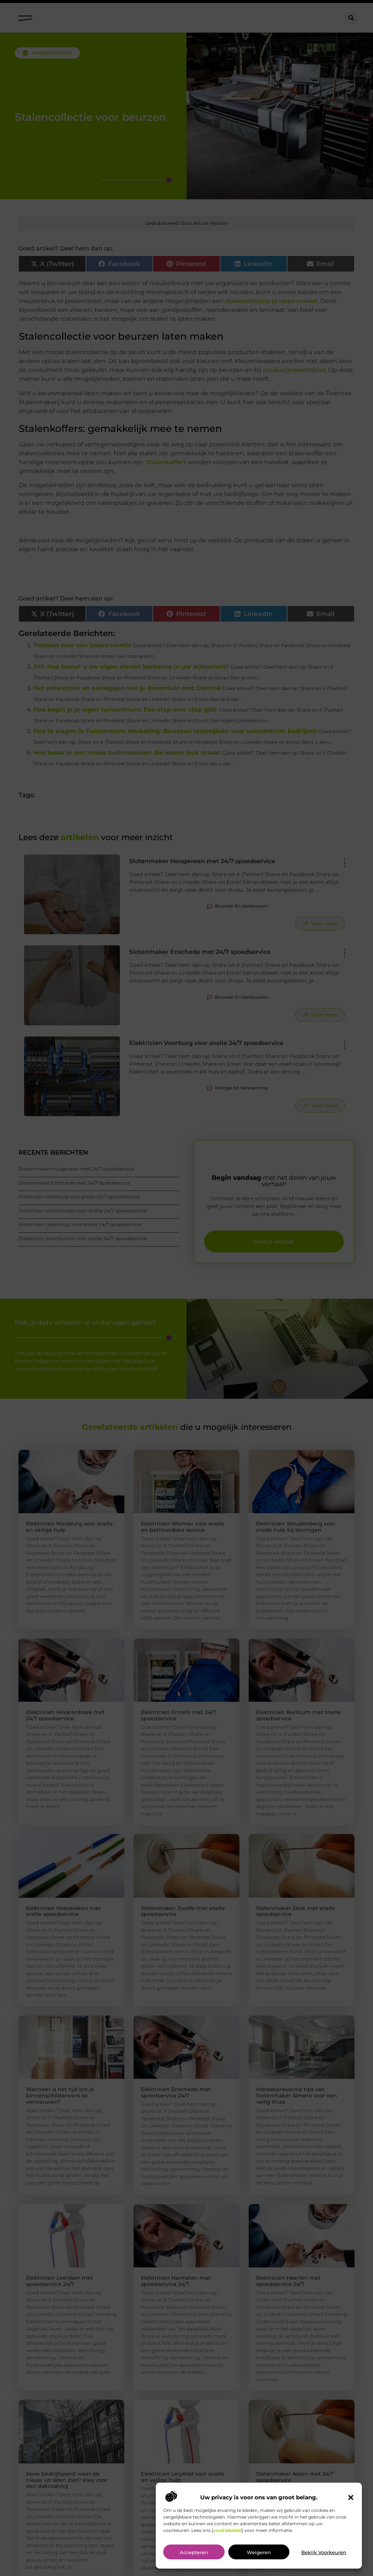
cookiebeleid (227, 2530)
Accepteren (194, 2552)
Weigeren (259, 2552)
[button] (350, 2497)
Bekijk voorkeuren (323, 2552)
